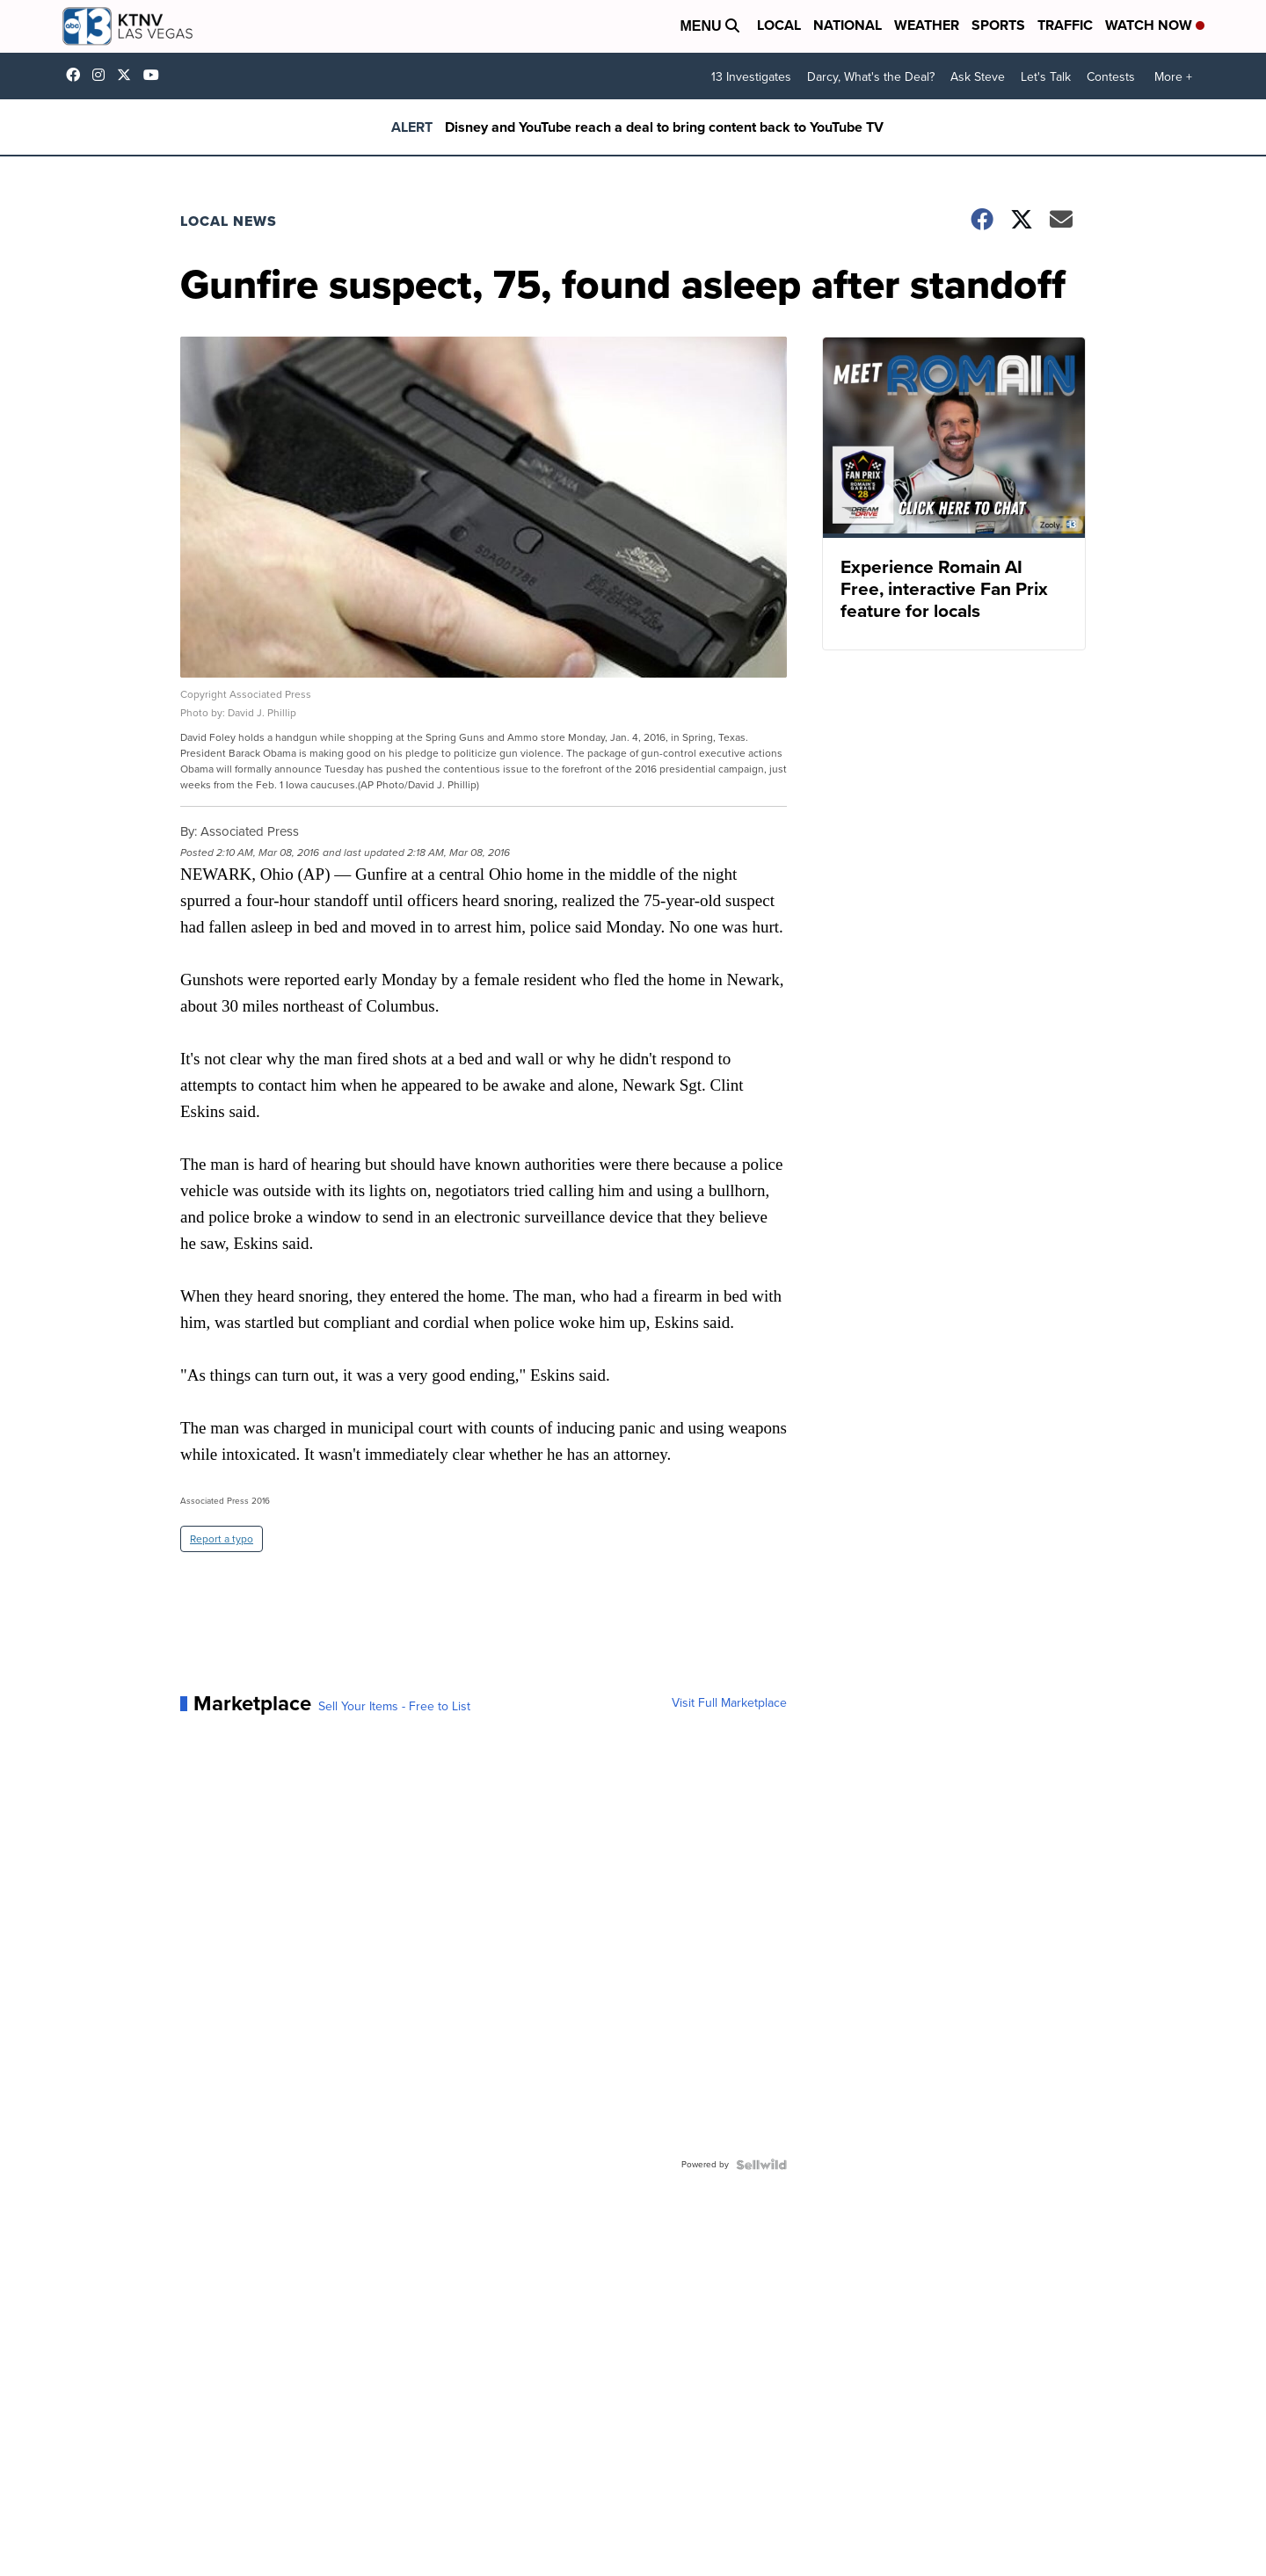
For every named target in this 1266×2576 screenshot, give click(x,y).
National (847, 25)
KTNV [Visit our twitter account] (128, 75)
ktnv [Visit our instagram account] (102, 75)
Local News (228, 221)
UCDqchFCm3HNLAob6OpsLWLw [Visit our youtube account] (155, 75)
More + (1173, 77)
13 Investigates (751, 77)
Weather (926, 25)
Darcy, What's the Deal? (871, 77)
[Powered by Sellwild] (761, 2165)
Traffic (1065, 25)
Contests (1111, 77)
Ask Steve (977, 77)
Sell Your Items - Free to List (394, 1707)
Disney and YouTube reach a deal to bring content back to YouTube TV (664, 127)
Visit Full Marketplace (729, 1703)
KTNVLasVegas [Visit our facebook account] (77, 75)
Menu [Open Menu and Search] (709, 25)
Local (779, 25)
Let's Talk (1046, 77)
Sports (998, 25)
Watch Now (1154, 25)
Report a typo (221, 1539)
